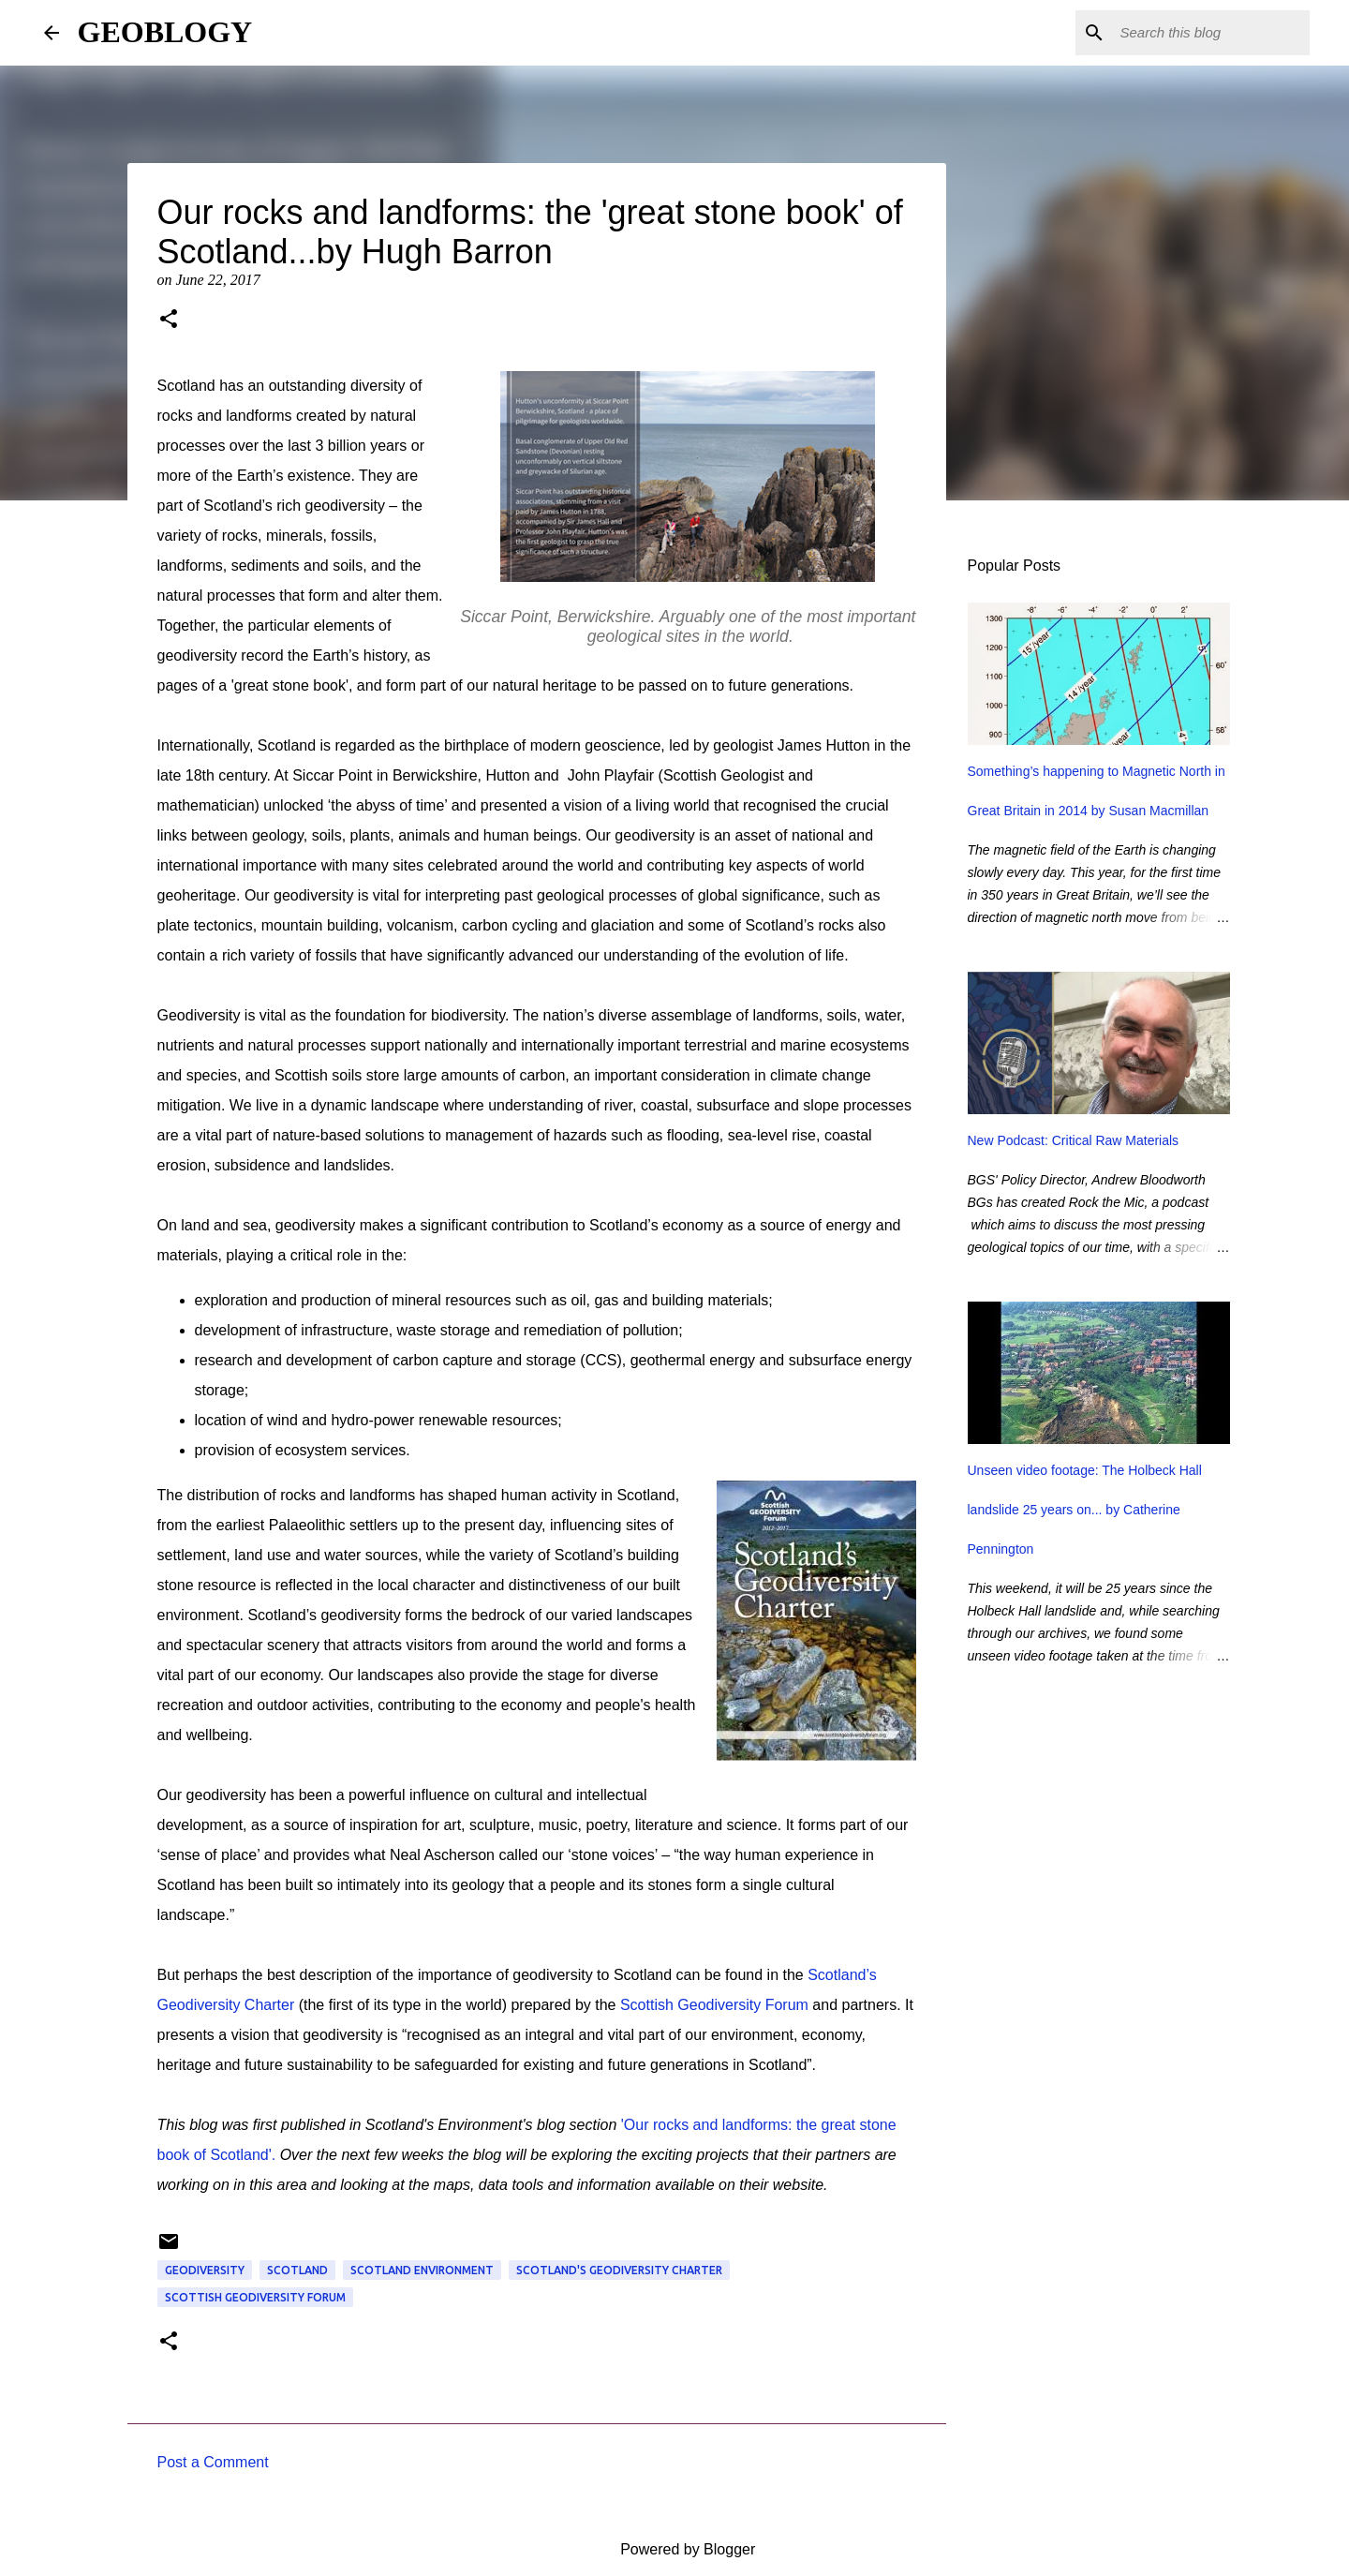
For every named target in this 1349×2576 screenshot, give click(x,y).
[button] (168, 320)
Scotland (297, 2270)
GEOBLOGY (165, 32)
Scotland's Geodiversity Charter (619, 2270)
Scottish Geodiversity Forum (714, 2005)
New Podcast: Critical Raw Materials (1073, 1140)
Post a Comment (213, 2462)
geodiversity (205, 2270)
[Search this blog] (1211, 32)
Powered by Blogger (675, 2549)
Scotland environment (422, 2270)
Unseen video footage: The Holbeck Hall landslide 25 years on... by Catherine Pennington (1085, 1509)
